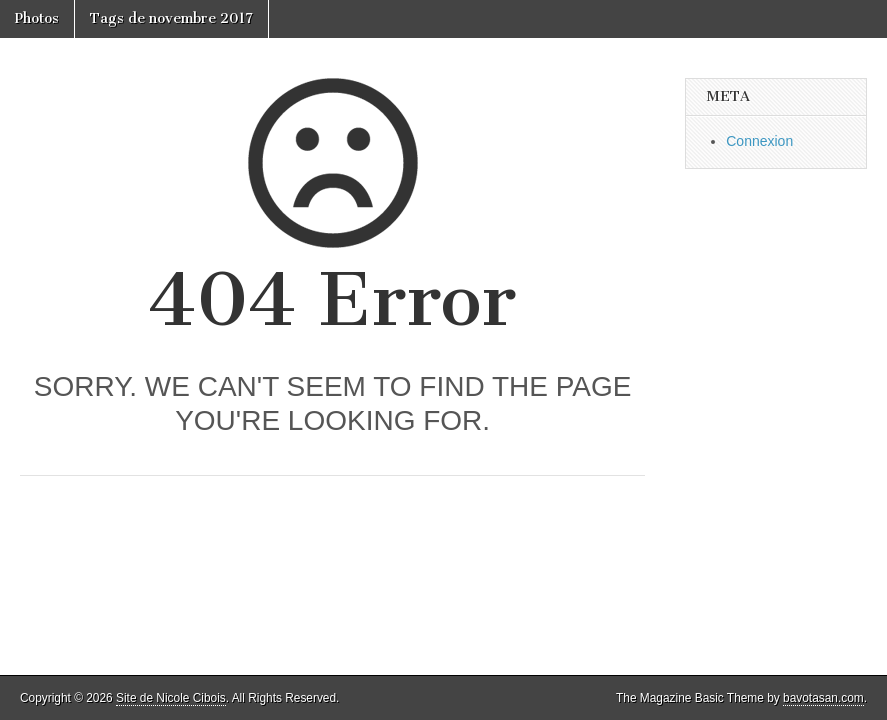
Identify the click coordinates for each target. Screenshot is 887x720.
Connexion (759, 141)
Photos (37, 18)
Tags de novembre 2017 (171, 18)
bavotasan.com (823, 698)
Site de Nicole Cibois (171, 698)
